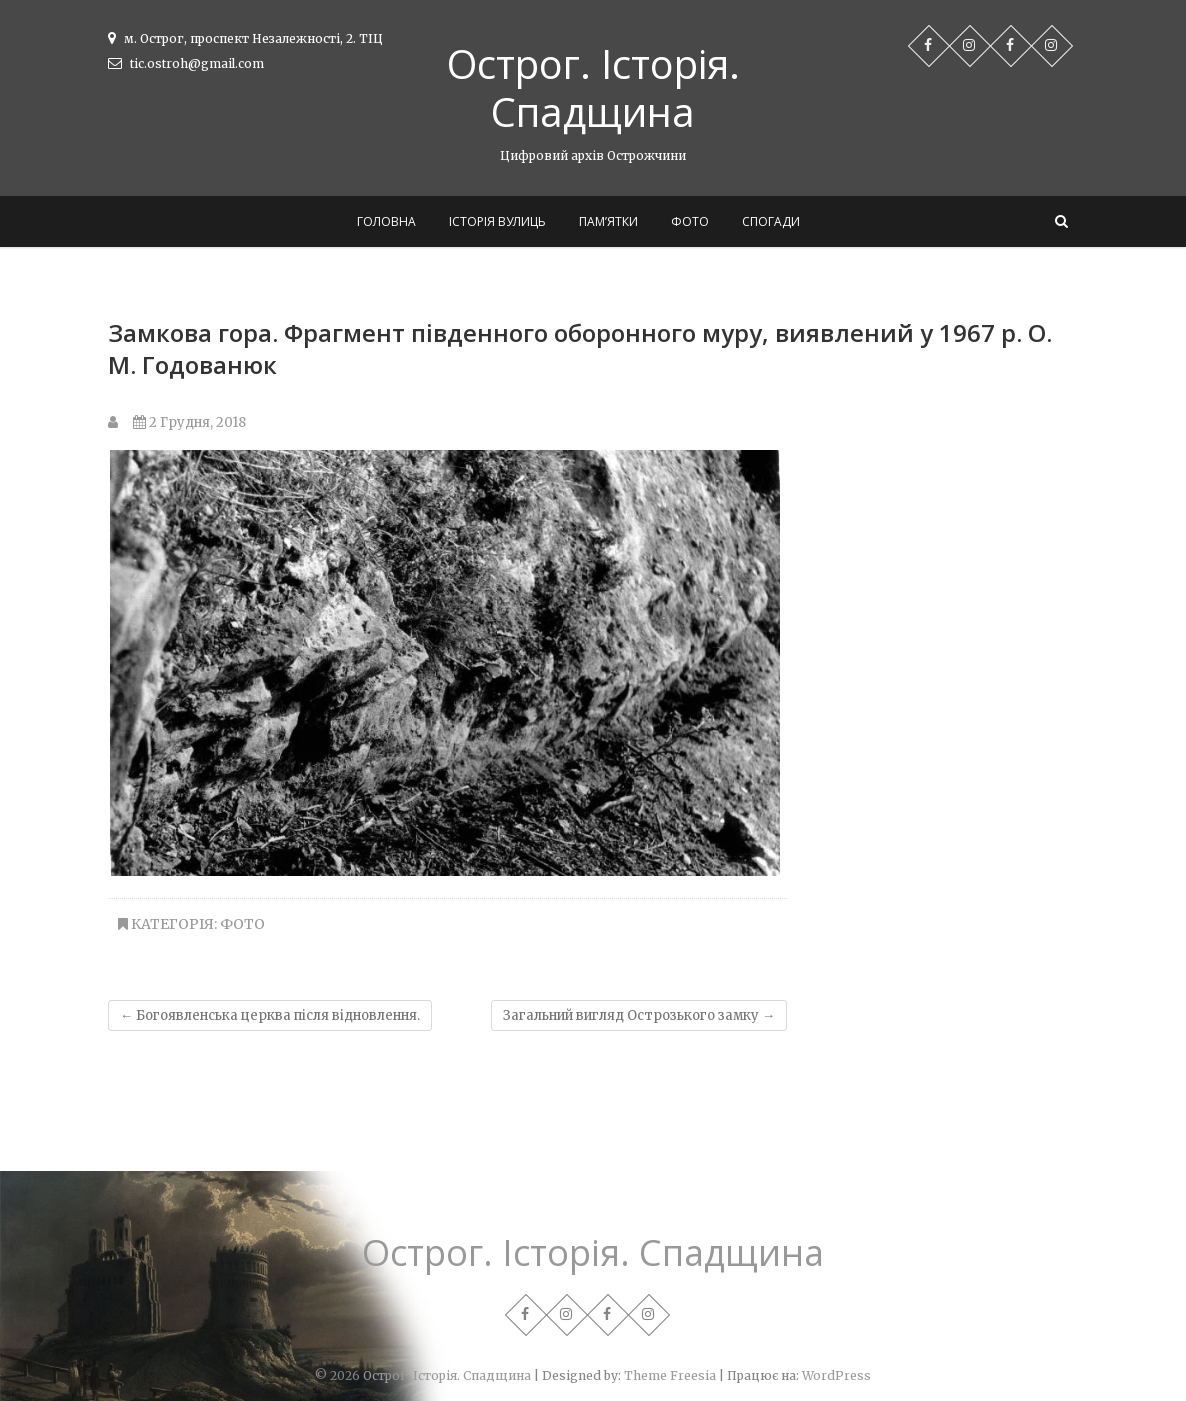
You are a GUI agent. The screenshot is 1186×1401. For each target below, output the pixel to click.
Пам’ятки (608, 221)
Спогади (771, 221)
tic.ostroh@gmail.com (186, 63)
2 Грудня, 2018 (189, 422)
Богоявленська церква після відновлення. (270, 1015)
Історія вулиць (497, 221)
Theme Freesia (670, 1375)
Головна (386, 221)
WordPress (836, 1375)
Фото (690, 221)
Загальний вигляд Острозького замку (639, 1015)
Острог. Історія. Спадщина (593, 88)
